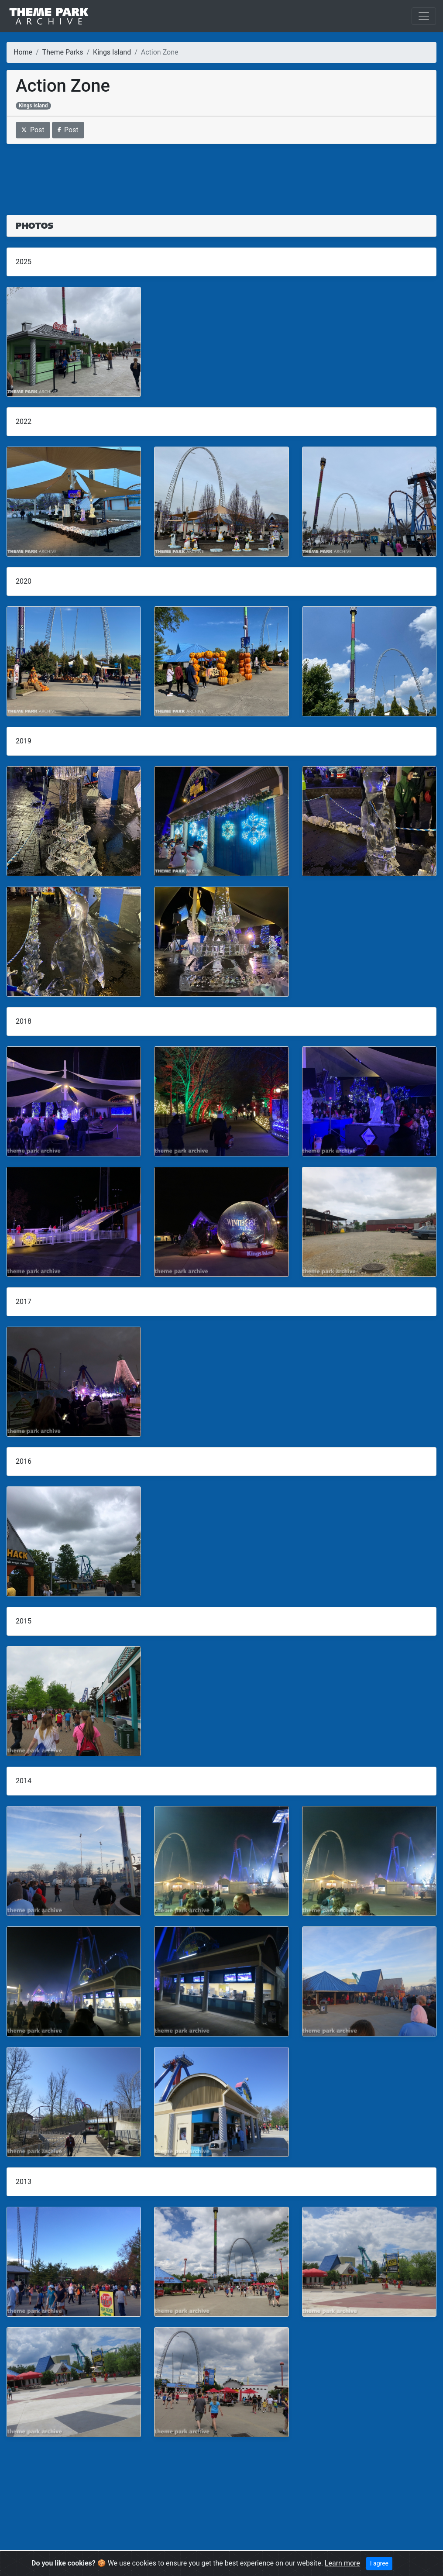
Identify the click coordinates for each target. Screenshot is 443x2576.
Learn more (342, 2563)
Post (33, 130)
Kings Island (112, 52)
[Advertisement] (221, 174)
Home (23, 52)
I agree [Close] (379, 2563)
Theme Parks (62, 52)
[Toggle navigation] (424, 16)
